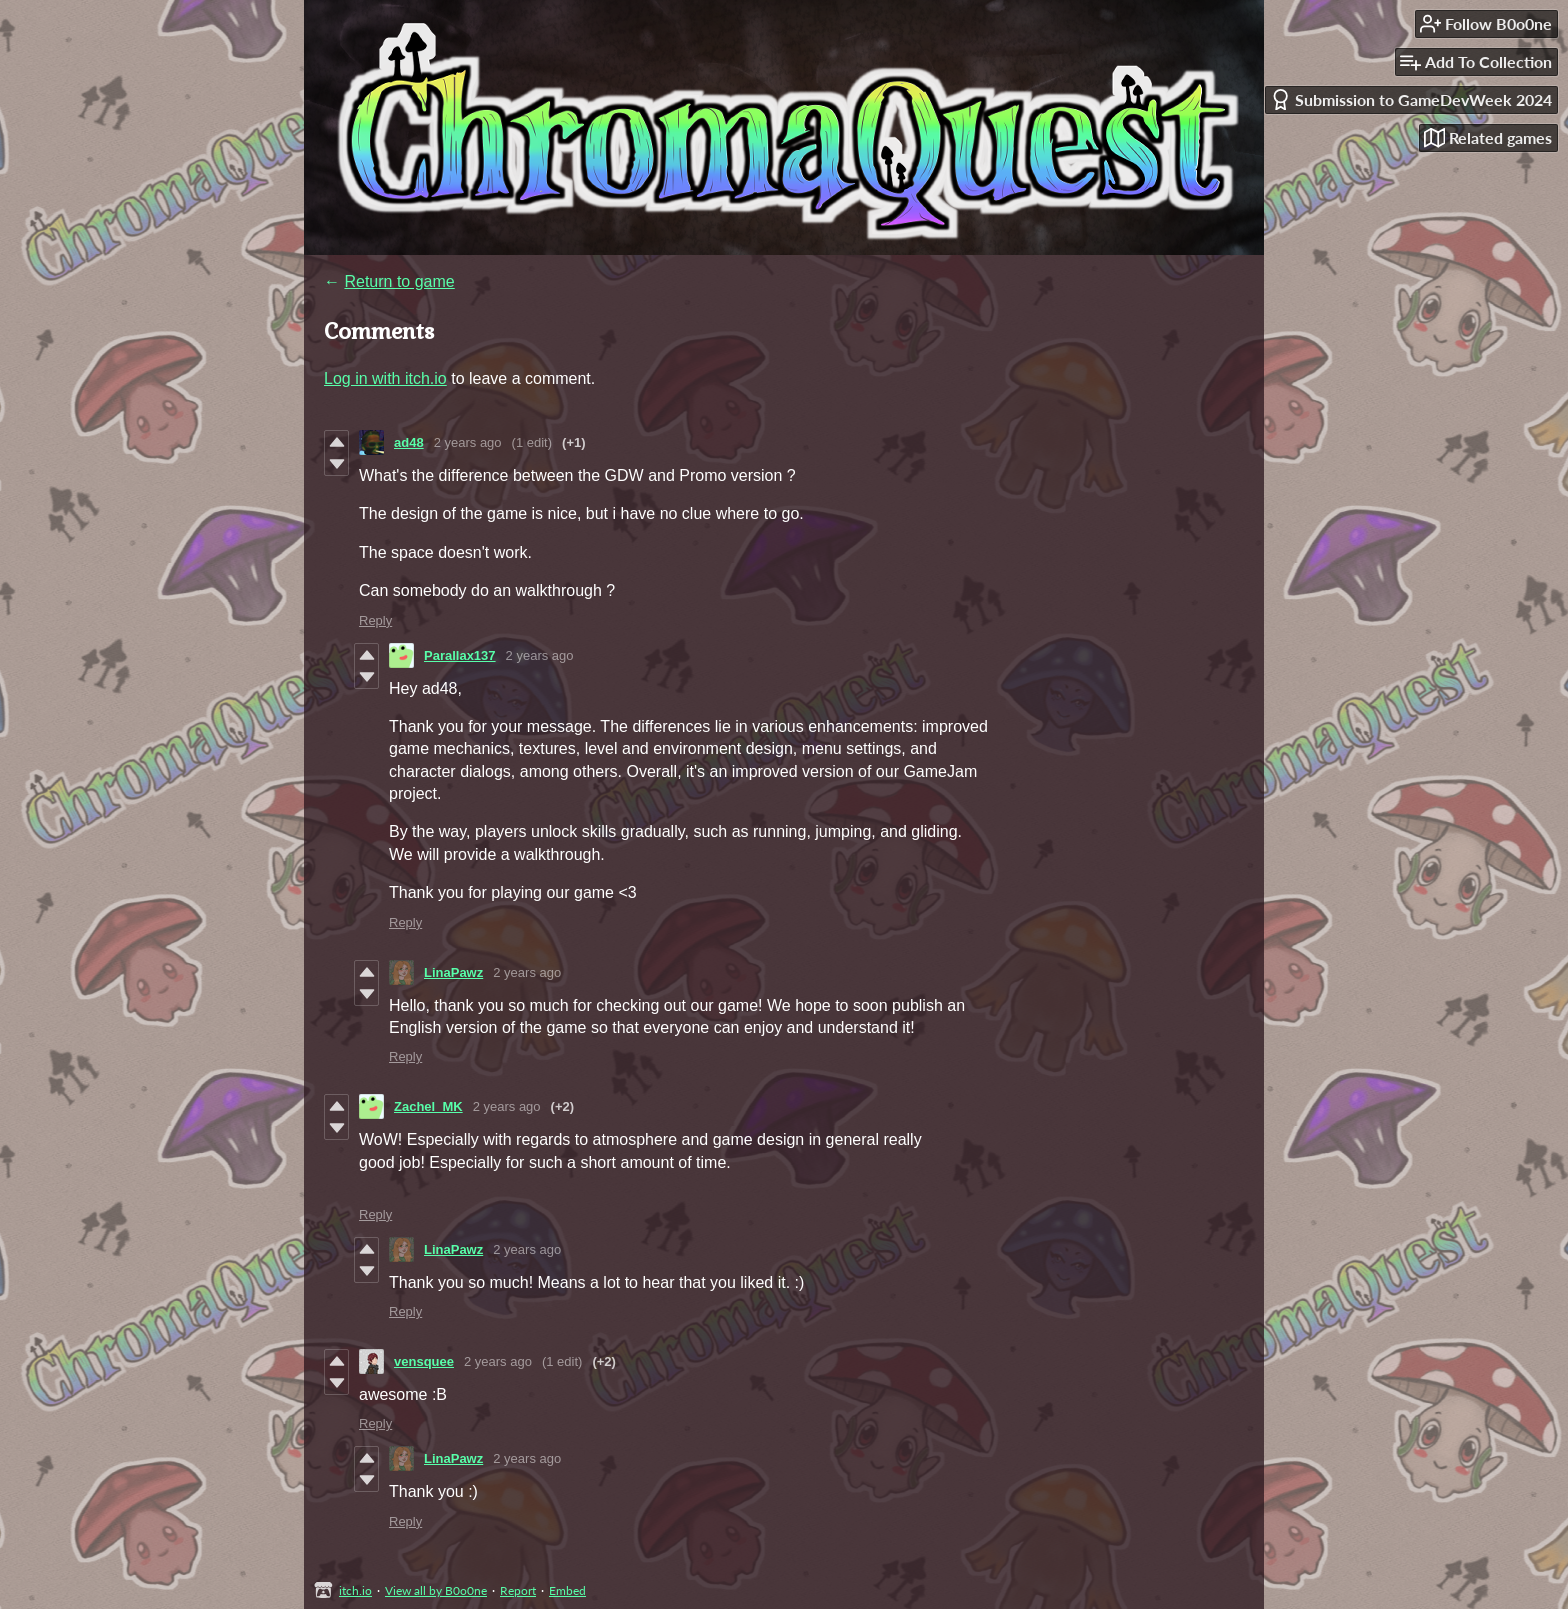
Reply (375, 620)
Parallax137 (460, 655)
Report (518, 1590)
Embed (567, 1590)
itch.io (355, 1590)
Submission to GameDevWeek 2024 (1411, 99)
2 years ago (468, 442)
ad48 (409, 442)
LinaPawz (453, 972)
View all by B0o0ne (436, 1590)
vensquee (424, 1361)
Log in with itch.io (385, 378)
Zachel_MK (428, 1106)
